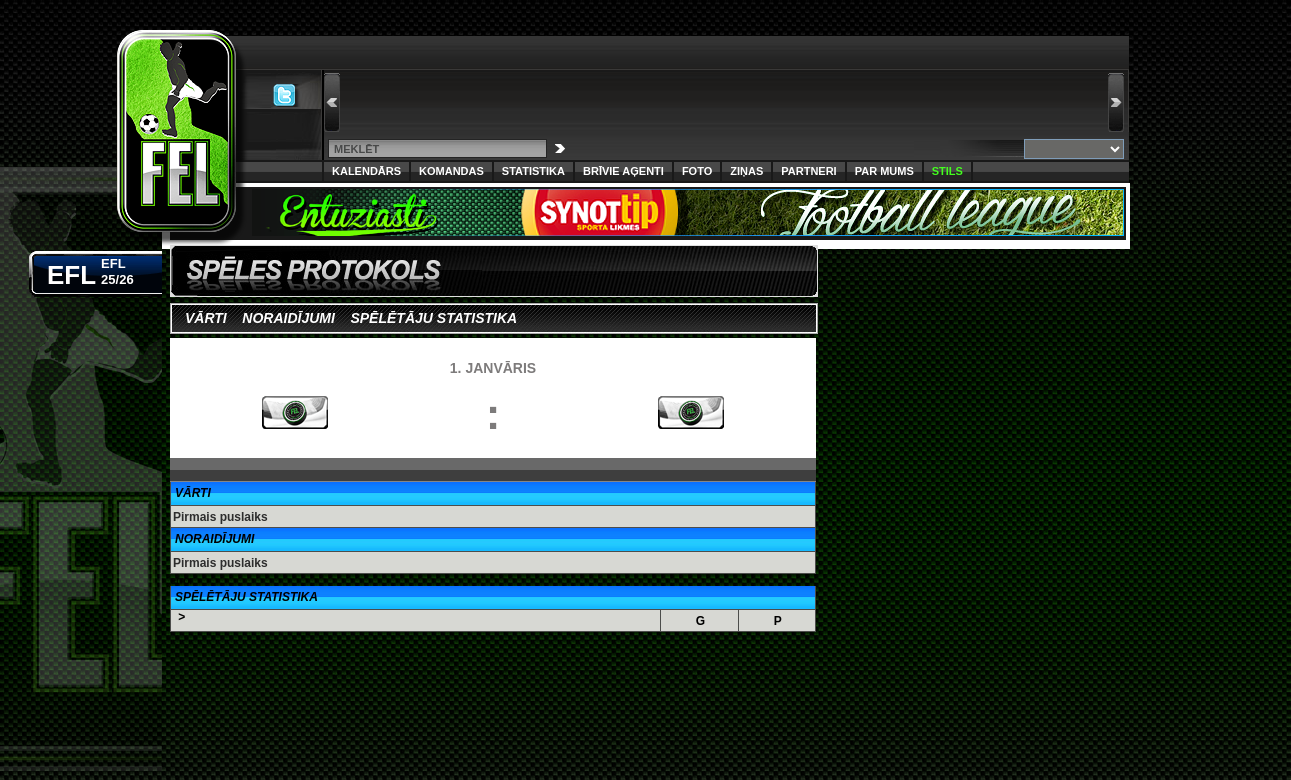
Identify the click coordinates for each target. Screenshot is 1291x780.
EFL (90, 270)
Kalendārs (366, 171)
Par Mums (884, 171)
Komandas (451, 171)
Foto (697, 171)
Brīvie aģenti (623, 171)
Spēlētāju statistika (433, 318)
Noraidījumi (288, 318)
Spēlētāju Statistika (246, 597)
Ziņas (746, 171)
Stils (947, 171)
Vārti (206, 318)
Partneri (808, 171)
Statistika (533, 171)
